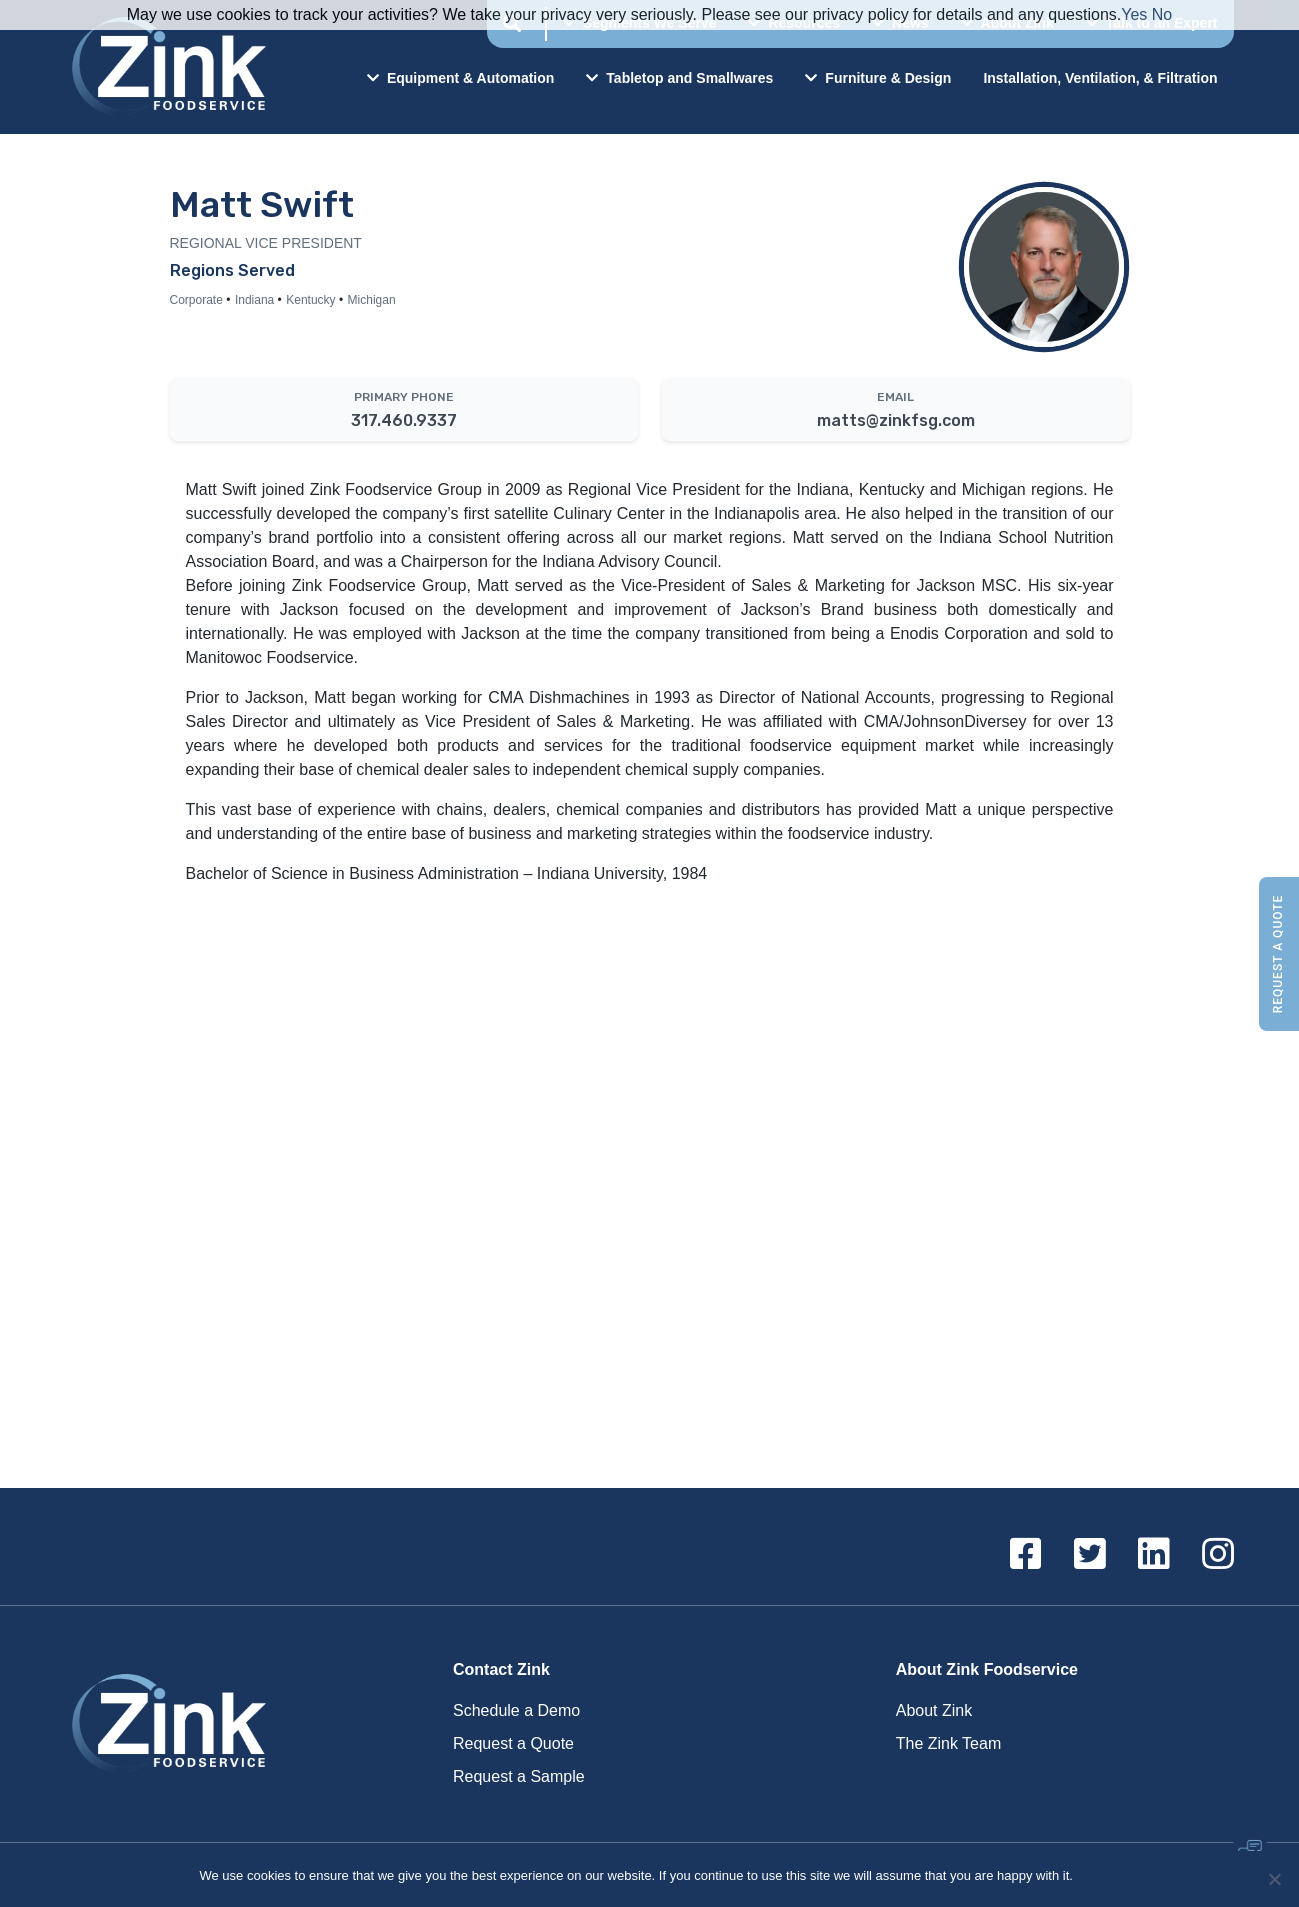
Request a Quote (1278, 953)
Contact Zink (501, 1669)
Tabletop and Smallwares (679, 78)
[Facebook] (1026, 1555)
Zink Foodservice (166, 67)
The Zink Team (949, 1743)
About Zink (934, 1710)
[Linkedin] (1154, 1555)
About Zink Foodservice (987, 1669)
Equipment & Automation (460, 78)
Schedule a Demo (516, 1710)
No (1162, 14)
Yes (1134, 14)
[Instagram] (1218, 1555)
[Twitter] (1090, 1555)
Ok (1091, 1875)
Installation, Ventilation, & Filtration (1100, 78)
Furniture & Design (878, 78)
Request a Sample (519, 1776)
